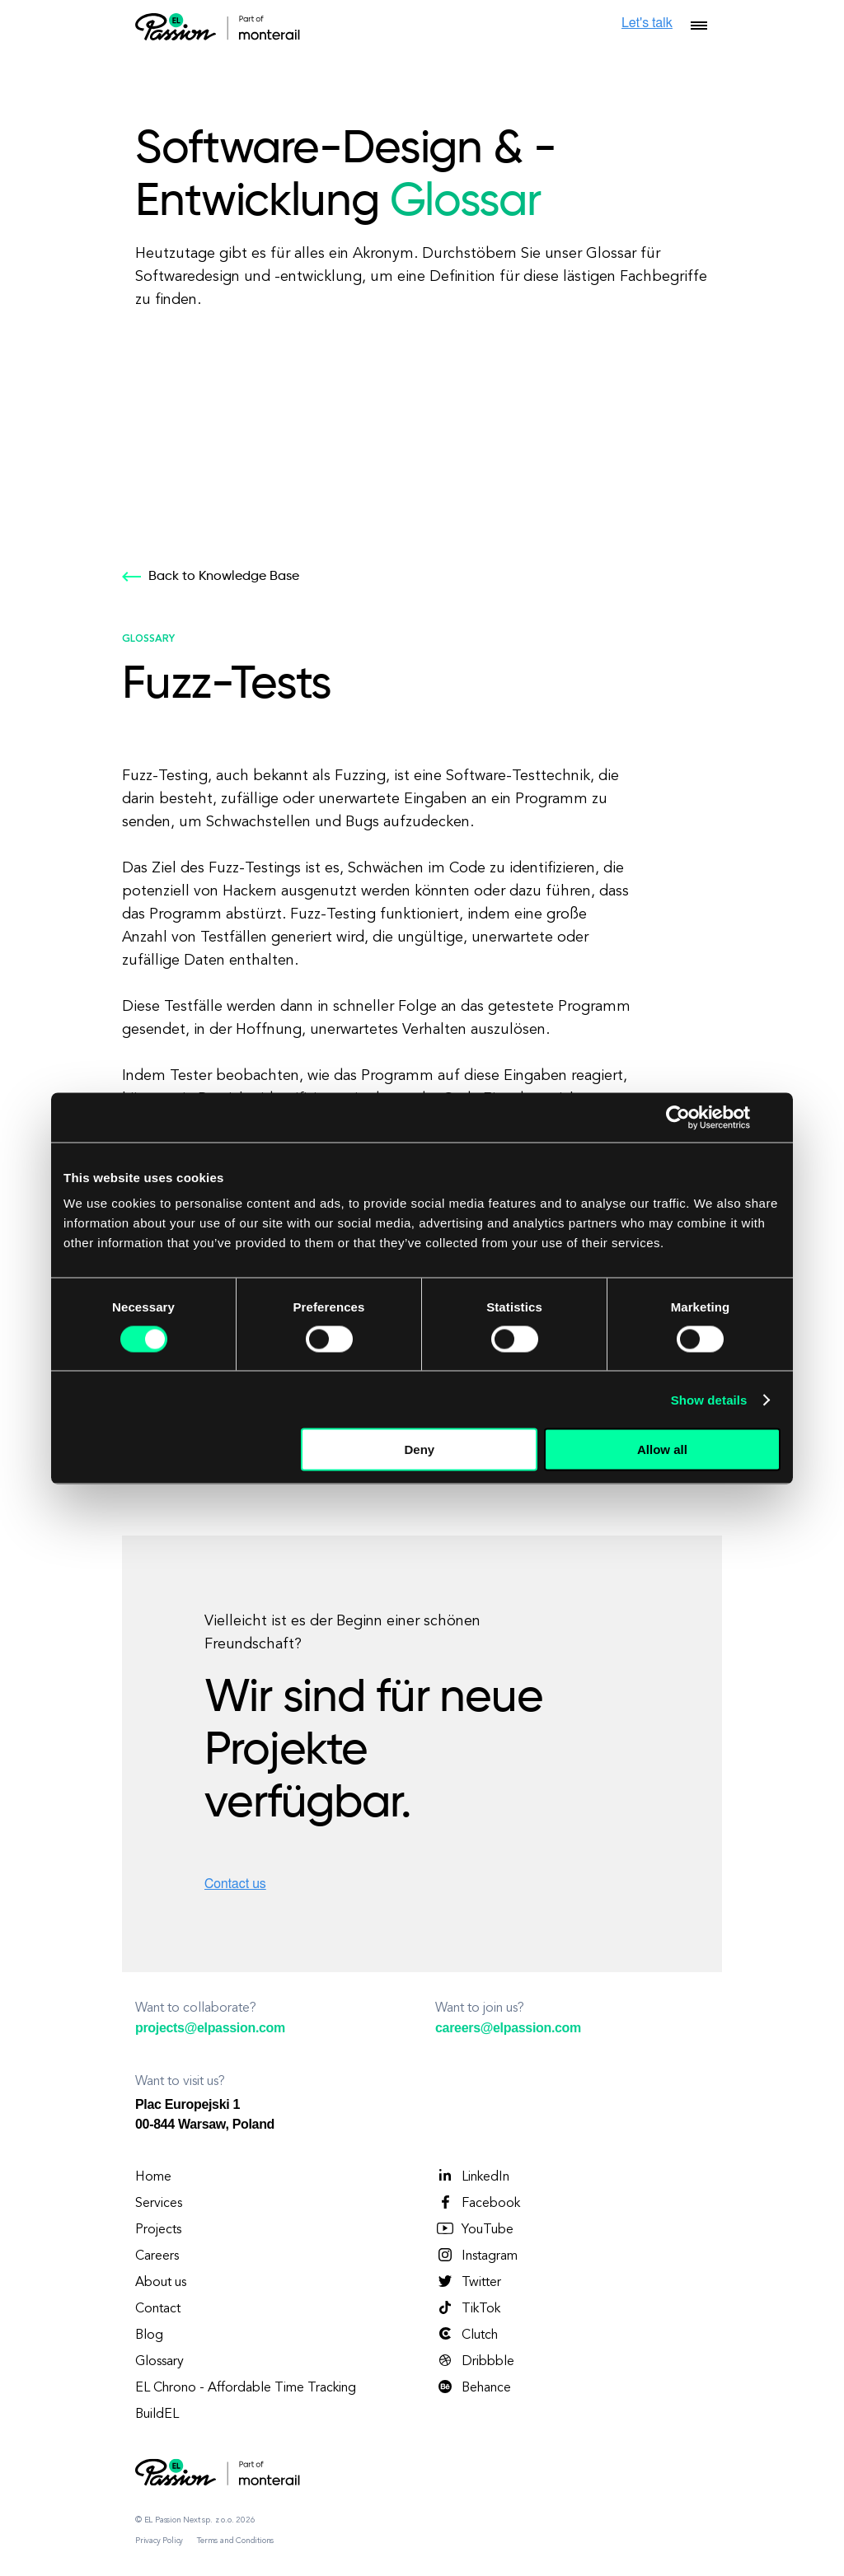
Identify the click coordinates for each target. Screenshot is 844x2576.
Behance (473, 2387)
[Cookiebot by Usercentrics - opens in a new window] (678, 1117)
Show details (709, 1399)
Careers (157, 2256)
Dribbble (474, 2361)
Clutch (466, 2335)
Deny (420, 1449)
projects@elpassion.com (210, 2028)
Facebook (477, 2203)
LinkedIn (472, 2176)
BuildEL (157, 2414)
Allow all (662, 1449)
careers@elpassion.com (508, 2028)
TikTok (467, 2308)
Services (158, 2203)
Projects (158, 2230)
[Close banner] (775, 1117)
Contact (158, 2309)
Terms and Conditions (235, 2540)
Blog (149, 2335)
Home (153, 2177)
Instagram (476, 2255)
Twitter (468, 2282)
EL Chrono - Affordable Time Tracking (245, 2388)
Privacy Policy (159, 2540)
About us (160, 2282)
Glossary (159, 2361)
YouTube (474, 2229)
